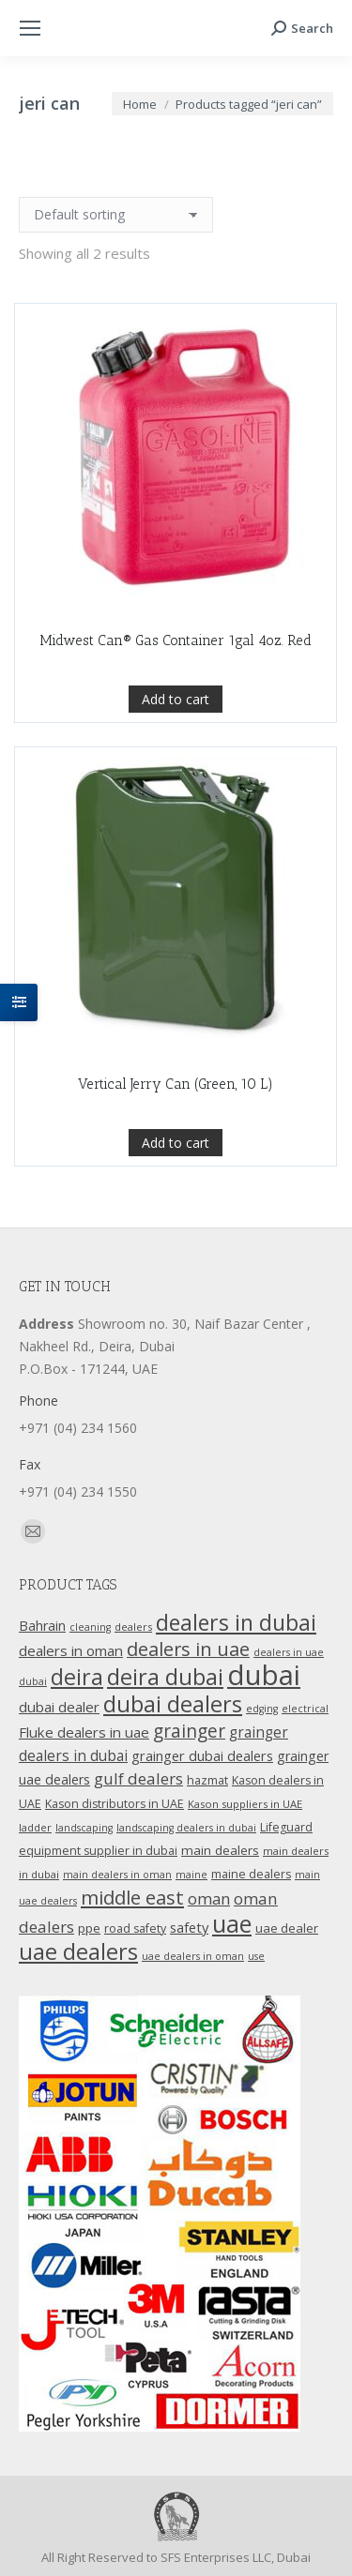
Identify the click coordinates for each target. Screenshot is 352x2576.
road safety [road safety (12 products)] (135, 1928)
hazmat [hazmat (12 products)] (207, 1780)
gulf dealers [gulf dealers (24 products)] (138, 1778)
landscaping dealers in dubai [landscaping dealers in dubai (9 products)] (186, 1827)
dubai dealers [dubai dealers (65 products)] (172, 1704)
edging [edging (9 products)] (262, 1708)
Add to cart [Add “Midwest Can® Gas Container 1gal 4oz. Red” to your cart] (175, 699)
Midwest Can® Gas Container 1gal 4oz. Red (175, 640)
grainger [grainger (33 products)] (189, 1731)
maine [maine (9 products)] (191, 1874)
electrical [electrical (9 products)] (305, 1708)
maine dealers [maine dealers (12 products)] (251, 1874)
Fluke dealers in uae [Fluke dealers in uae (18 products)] (84, 1732)
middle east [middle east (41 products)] (132, 1897)
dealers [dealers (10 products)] (133, 1626)
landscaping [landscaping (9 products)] (84, 1827)
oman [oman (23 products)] (209, 1898)
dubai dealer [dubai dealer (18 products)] (59, 1706)
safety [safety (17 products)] (189, 1927)
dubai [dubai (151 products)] (263, 1675)
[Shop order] (116, 215)
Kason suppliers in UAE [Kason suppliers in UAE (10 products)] (245, 1804)
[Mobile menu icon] (30, 28)
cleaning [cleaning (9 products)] (90, 1627)
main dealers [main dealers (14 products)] (220, 1850)
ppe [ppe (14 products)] (89, 1928)
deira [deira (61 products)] (77, 1677)
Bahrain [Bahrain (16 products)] (42, 1625)
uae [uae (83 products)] (232, 1923)
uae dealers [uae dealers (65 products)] (78, 1951)
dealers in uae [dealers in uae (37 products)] (188, 1649)
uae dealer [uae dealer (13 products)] (286, 1928)
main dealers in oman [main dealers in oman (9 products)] (117, 1874)
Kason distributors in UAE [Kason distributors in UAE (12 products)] (114, 1804)
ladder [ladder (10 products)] (35, 1827)
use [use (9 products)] (256, 1956)
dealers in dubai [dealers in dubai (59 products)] (236, 1622)
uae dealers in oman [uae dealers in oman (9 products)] (193, 1956)
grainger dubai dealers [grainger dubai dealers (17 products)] (202, 1755)
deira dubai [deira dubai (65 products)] (165, 1677)
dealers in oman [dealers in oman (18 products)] (71, 1650)
